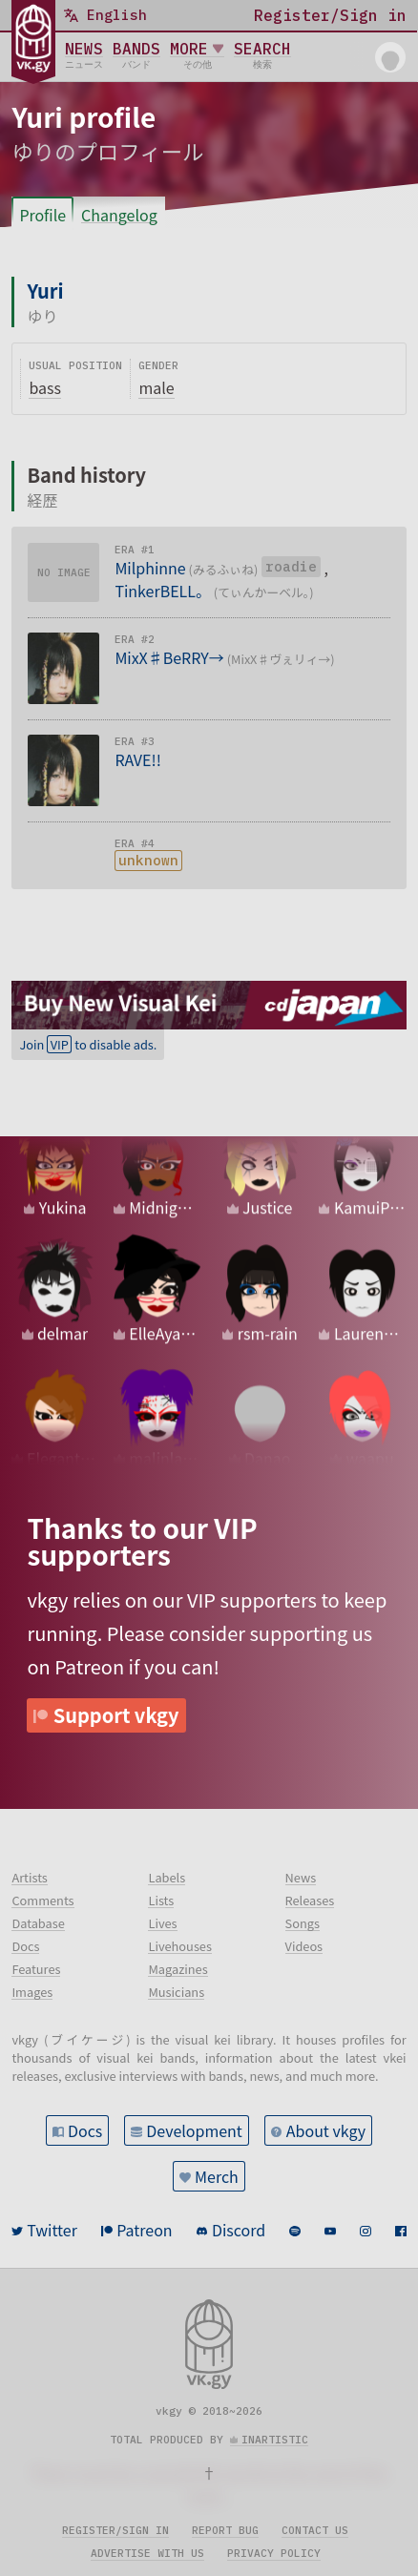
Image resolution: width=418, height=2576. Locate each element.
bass (45, 387)
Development (194, 2130)
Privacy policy (274, 2553)
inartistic (274, 2439)
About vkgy (326, 2130)
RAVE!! (137, 759)
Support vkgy (116, 1715)
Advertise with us (147, 2553)
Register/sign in (115, 2530)
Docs (85, 2130)
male (156, 387)
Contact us (315, 2530)
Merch (217, 2176)
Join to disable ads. (88, 1044)
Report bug (225, 2530)
